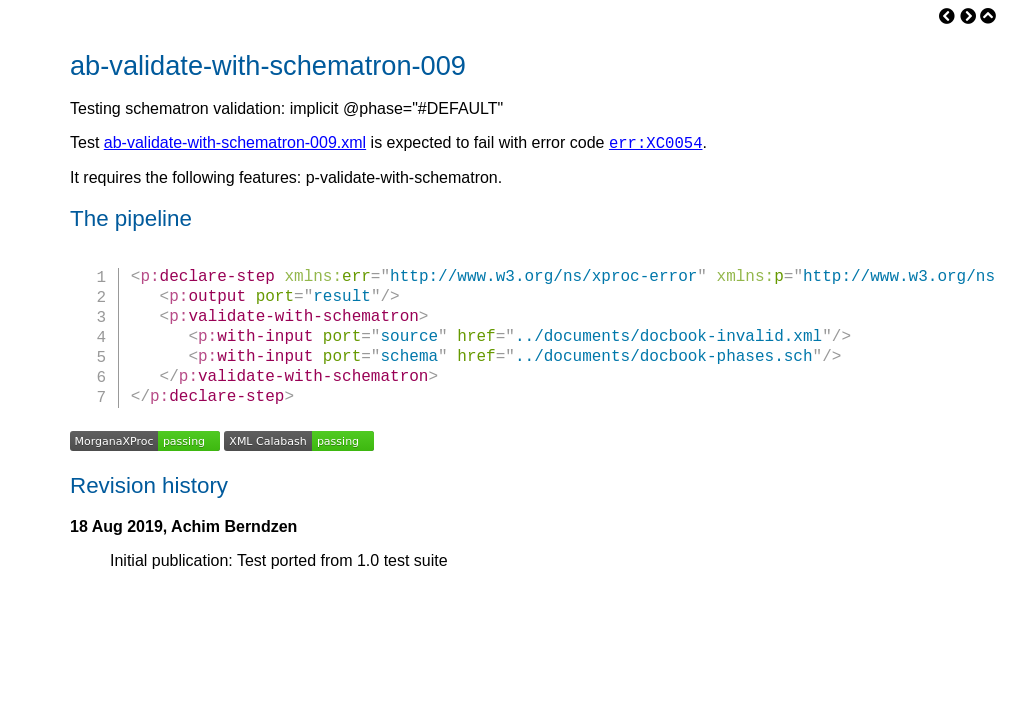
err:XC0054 (656, 145)
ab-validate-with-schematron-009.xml (235, 145)
